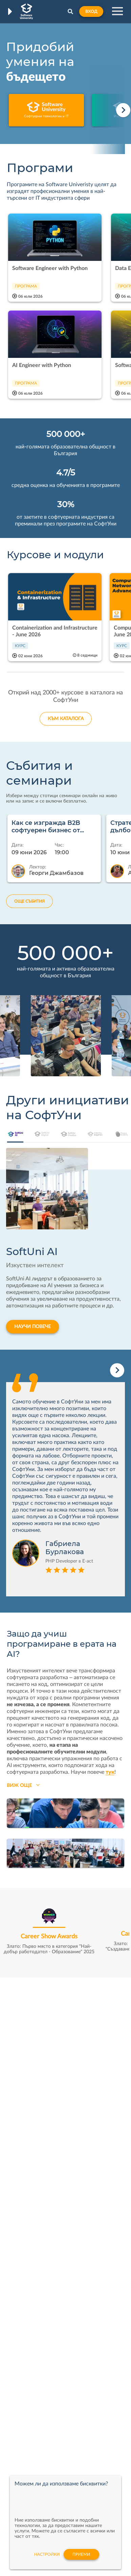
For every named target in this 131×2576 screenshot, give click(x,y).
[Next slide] (123, 110)
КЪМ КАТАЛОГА (66, 718)
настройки (47, 2554)
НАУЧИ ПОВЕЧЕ (32, 1326)
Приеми (81, 2554)
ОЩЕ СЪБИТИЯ (29, 901)
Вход (91, 11)
